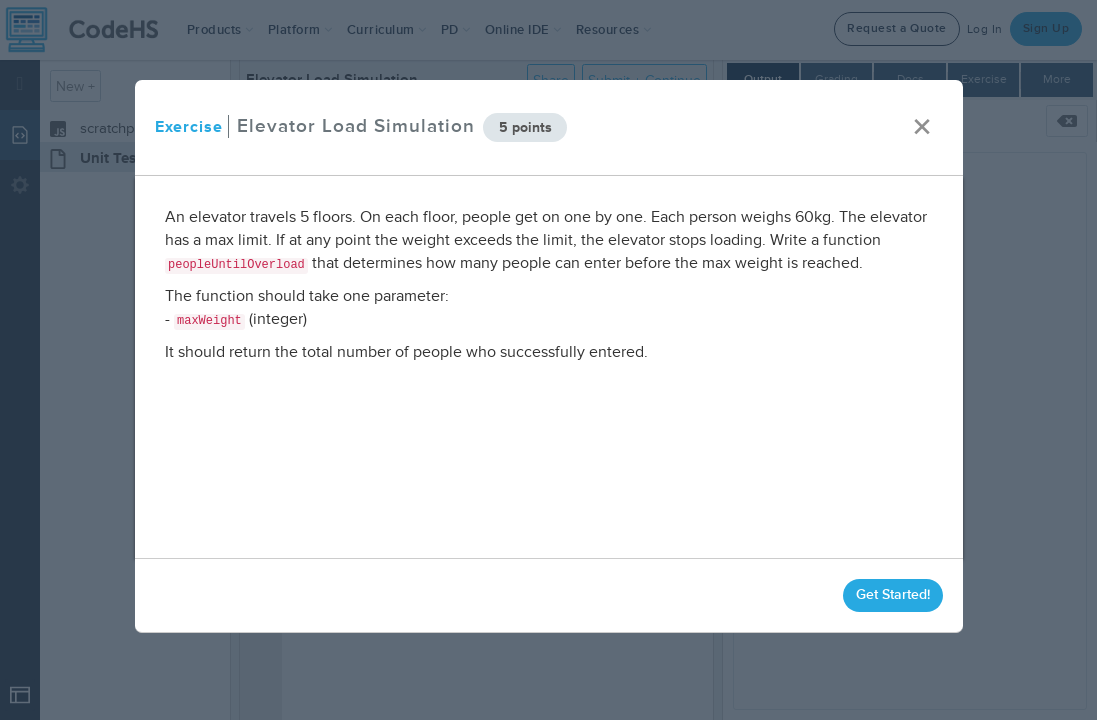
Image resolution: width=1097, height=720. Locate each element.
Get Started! (892, 594)
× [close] (921, 127)
